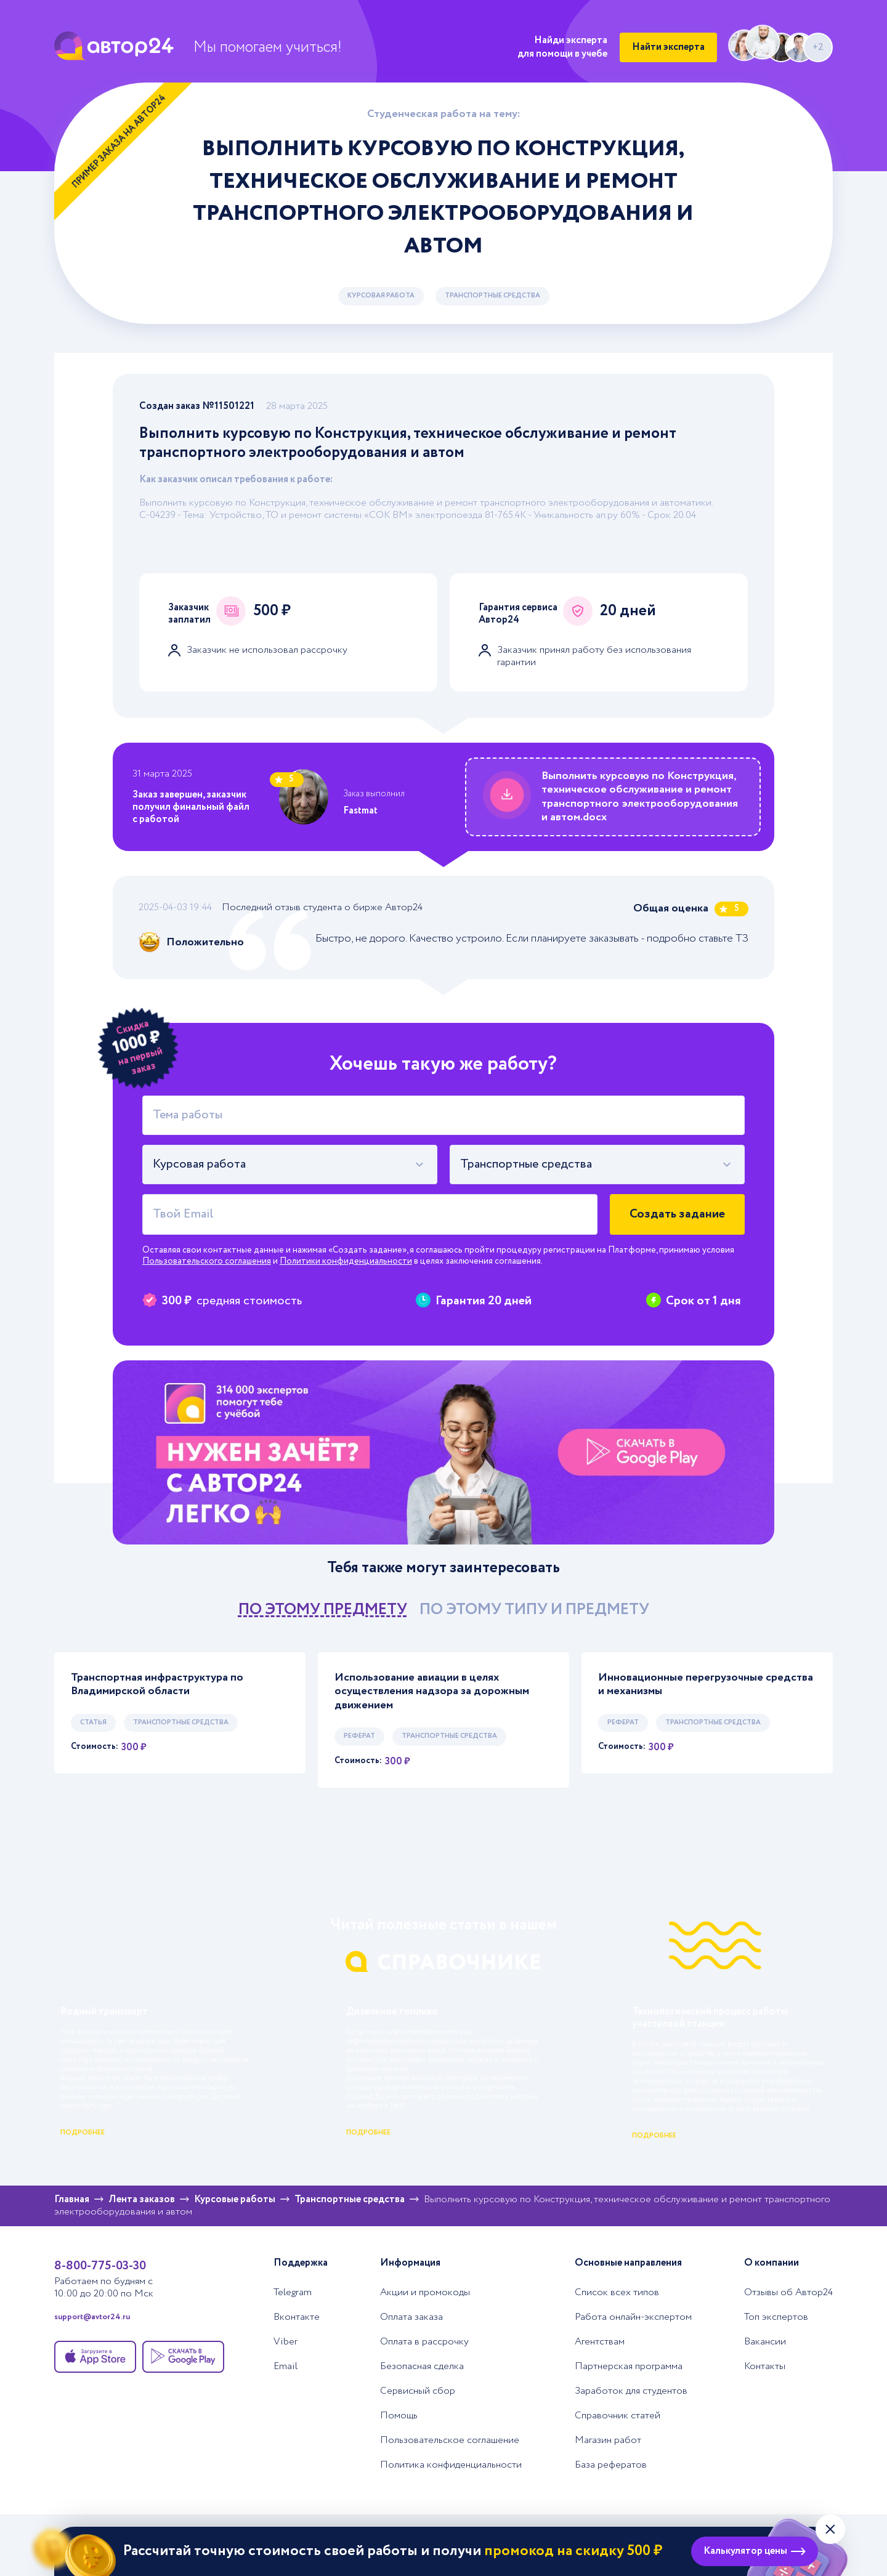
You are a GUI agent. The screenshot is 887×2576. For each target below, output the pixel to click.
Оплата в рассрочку (424, 2342)
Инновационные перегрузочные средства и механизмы (705, 1684)
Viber (285, 2342)
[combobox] (289, 1164)
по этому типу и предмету (534, 1609)
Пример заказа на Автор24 (119, 141)
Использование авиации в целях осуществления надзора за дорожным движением (431, 1692)
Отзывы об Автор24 (788, 2293)
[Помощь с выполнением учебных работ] (443, 1452)
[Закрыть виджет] (830, 2529)
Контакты (764, 2366)
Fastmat (360, 811)
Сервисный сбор (417, 2391)
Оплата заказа (411, 2317)
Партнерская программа (628, 2366)
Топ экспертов (776, 2317)
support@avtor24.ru (92, 2317)
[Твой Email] (369, 1214)
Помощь (399, 2416)
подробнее (82, 2133)
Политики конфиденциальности (346, 1261)
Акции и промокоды (425, 2293)
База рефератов (611, 2465)
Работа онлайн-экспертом (633, 2317)
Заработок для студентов (631, 2391)
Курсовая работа (381, 296)
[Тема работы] (443, 1115)
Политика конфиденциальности (451, 2465)
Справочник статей (617, 2416)
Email (285, 2366)
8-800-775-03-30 (100, 2266)
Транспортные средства (492, 296)
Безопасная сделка (422, 2366)
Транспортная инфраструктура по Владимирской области (157, 1684)
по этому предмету (322, 1609)
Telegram (292, 2293)
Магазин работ (608, 2440)
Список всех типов (617, 2293)
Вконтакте (296, 2317)
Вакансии (765, 2342)
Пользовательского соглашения (206, 1261)
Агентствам (600, 2342)
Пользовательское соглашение (449, 2440)
